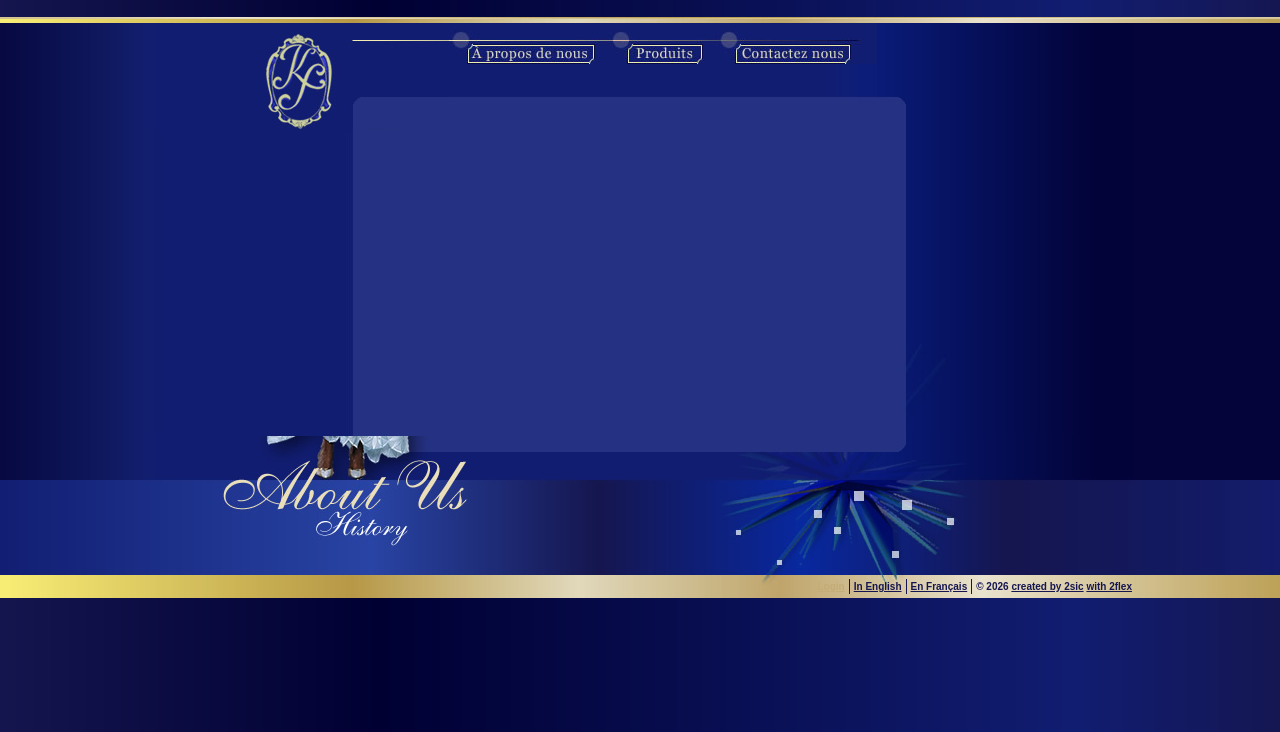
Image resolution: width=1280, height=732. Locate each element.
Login (831, 586)
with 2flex (1109, 586)
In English (878, 586)
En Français (939, 586)
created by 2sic (1047, 586)
